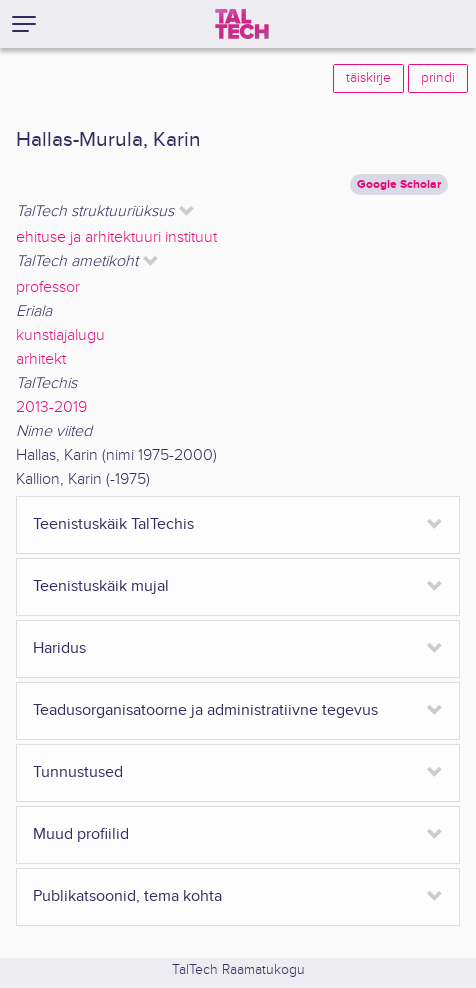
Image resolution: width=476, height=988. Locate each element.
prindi (438, 78)
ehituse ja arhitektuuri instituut (116, 237)
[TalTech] (242, 24)
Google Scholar (399, 184)
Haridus (59, 648)
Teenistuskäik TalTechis (113, 524)
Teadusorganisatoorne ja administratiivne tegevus (205, 710)
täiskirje (368, 78)
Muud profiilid (81, 834)
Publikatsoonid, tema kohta (127, 896)
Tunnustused (78, 772)
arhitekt (41, 359)
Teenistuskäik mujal (101, 586)
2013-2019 (51, 407)
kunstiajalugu (60, 335)
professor (48, 287)
